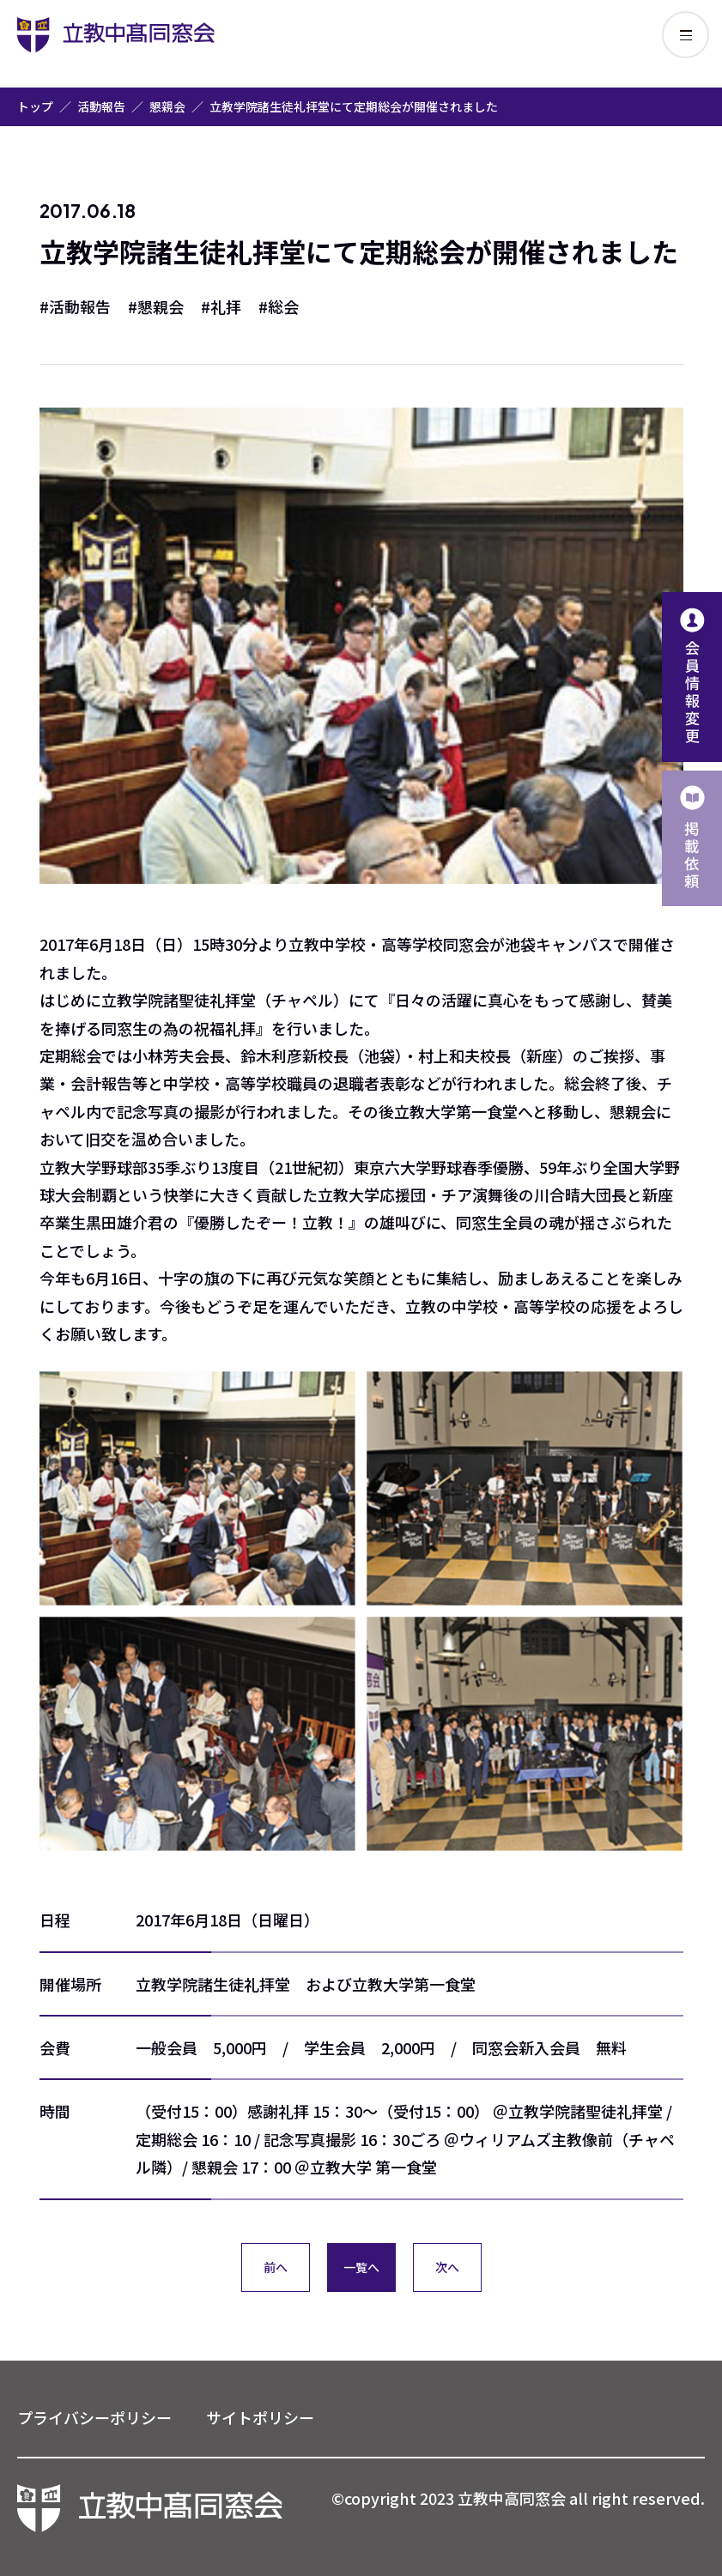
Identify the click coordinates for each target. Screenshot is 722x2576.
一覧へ (361, 2267)
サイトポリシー (260, 2417)
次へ (447, 2267)
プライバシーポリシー (94, 2417)
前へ (276, 2267)
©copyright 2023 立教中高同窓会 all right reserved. (518, 2498)
